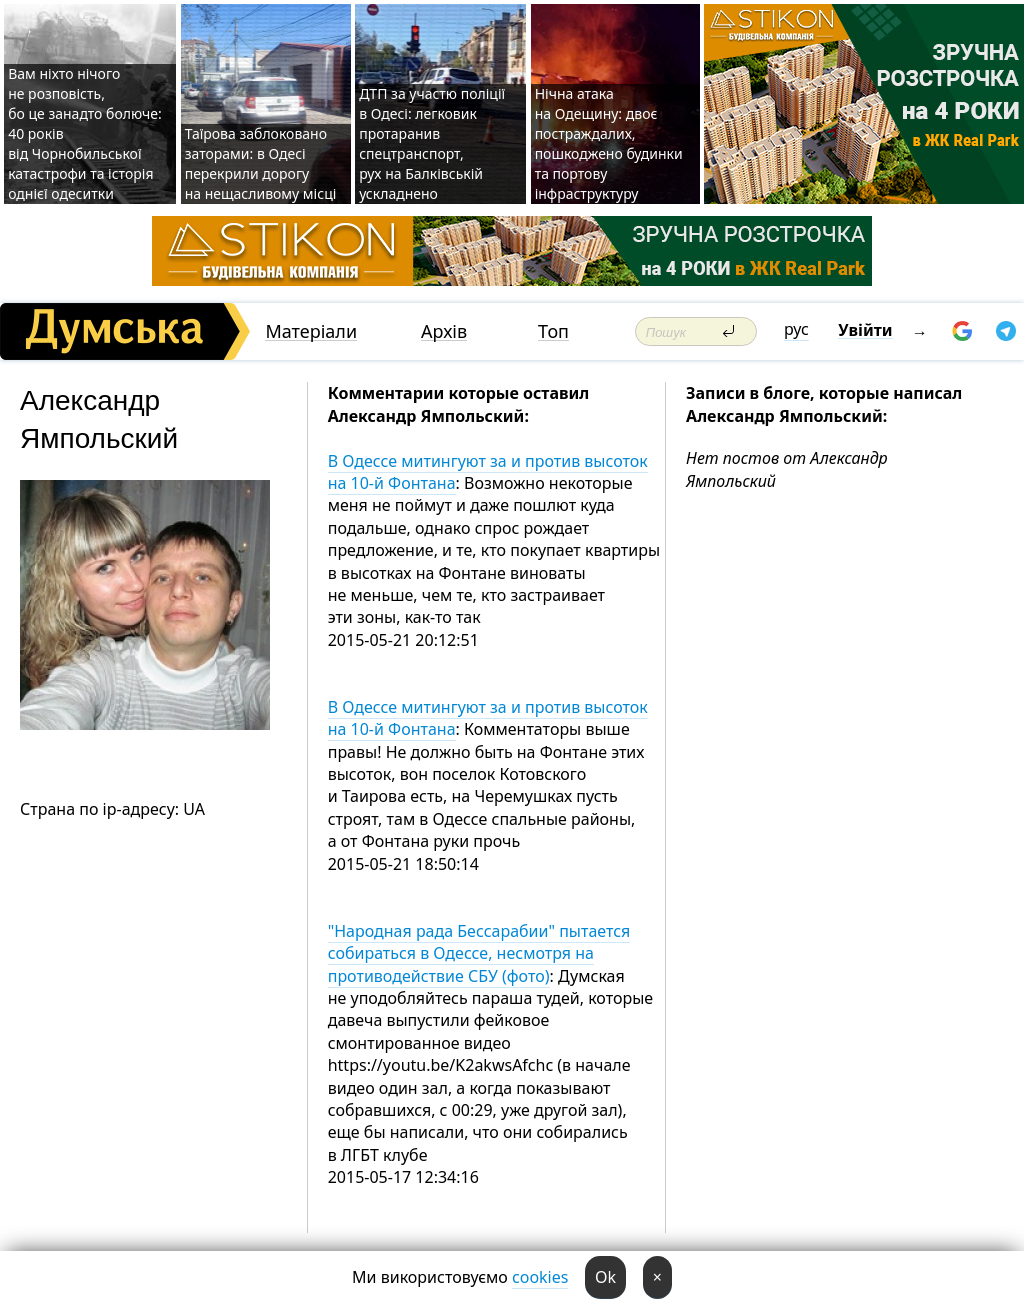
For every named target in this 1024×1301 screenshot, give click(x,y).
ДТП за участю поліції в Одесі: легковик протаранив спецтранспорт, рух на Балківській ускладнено (432, 143)
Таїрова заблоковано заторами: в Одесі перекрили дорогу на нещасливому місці (261, 163)
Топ (553, 331)
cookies (540, 1277)
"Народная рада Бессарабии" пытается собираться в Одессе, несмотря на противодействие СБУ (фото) (479, 953)
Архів (444, 331)
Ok (605, 1277)
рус (796, 329)
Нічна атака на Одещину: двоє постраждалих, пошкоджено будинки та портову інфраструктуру (609, 143)
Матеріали (311, 331)
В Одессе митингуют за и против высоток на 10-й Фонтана (488, 472)
